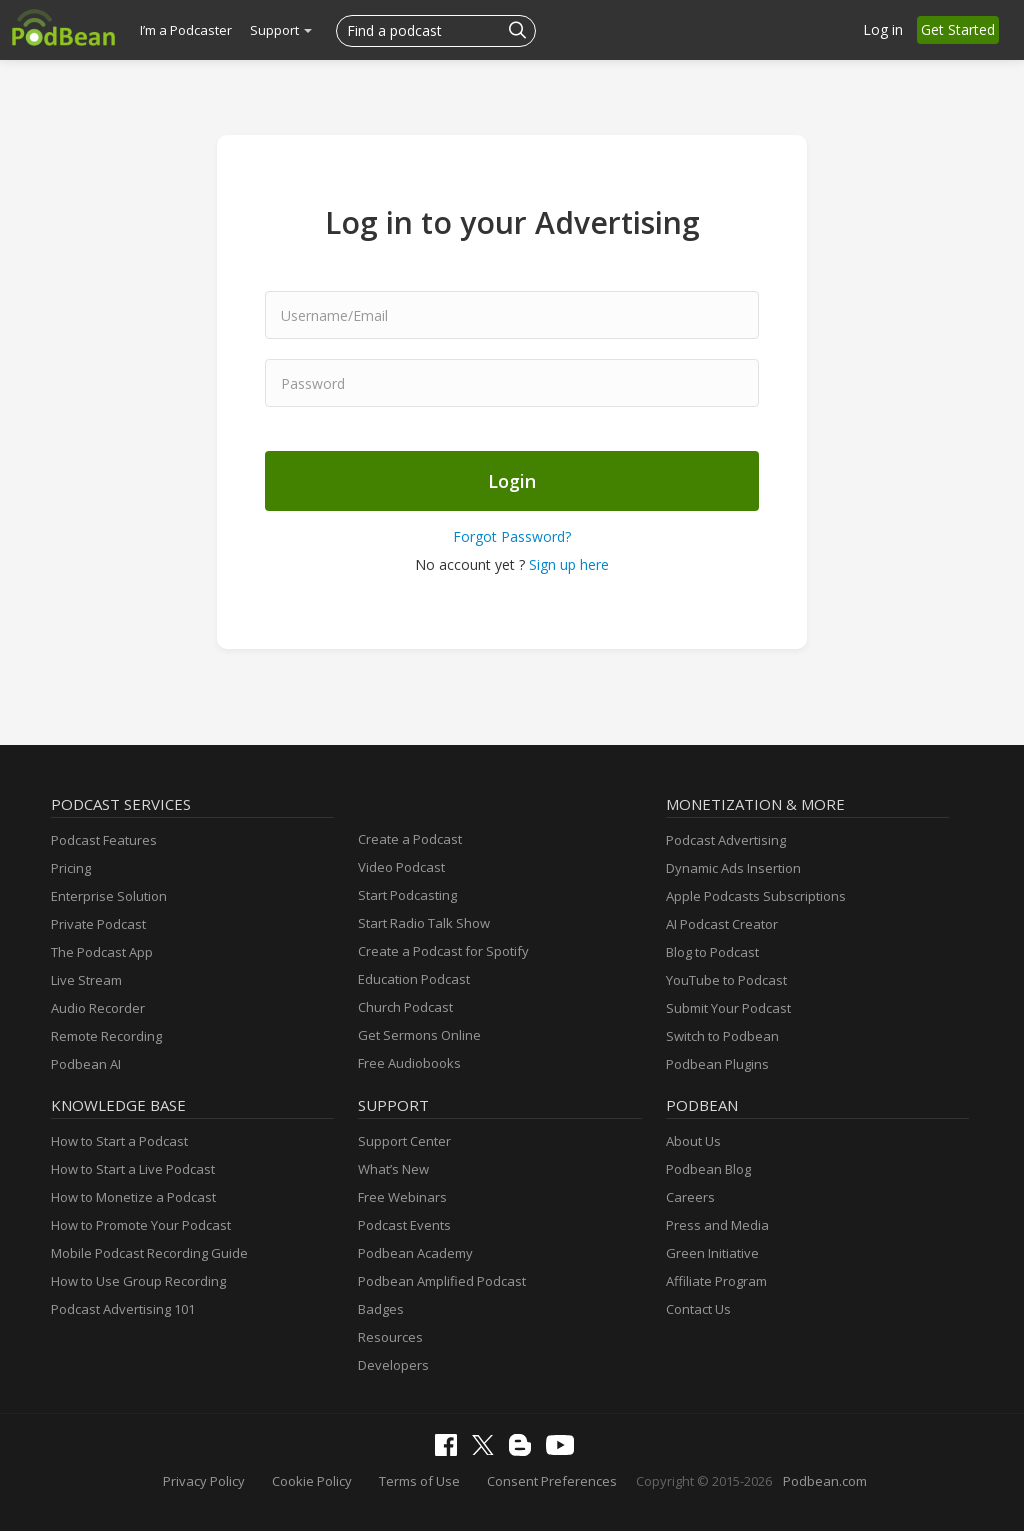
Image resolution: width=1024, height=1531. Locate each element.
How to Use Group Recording (138, 1281)
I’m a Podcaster (186, 30)
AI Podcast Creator (722, 924)
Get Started (958, 29)
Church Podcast (405, 1007)
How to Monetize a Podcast (133, 1197)
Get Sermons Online (419, 1035)
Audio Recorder (98, 1008)
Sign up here (569, 564)
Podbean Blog (708, 1169)
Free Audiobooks (409, 1063)
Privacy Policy (204, 1481)
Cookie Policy (312, 1481)
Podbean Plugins (717, 1064)
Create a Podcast (410, 839)
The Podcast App (102, 952)
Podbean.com (825, 1481)
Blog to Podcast (712, 952)
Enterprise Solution (109, 896)
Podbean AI (86, 1064)
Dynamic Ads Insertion (733, 868)
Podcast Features (104, 840)
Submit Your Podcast (728, 1008)
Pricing (71, 868)
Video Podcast (401, 867)
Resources (390, 1337)
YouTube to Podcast (726, 980)
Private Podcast (98, 924)
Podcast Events (404, 1225)
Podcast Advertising (726, 840)
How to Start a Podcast (119, 1141)
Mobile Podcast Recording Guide (149, 1253)
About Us (693, 1141)
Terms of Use (419, 1481)
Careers (690, 1197)
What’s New (393, 1169)
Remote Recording (106, 1036)
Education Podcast (414, 979)
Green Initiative (712, 1253)
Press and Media (717, 1225)
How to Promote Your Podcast (141, 1225)
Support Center (404, 1141)
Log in (883, 29)
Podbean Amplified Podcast (442, 1281)
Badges (381, 1309)
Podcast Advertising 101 (123, 1309)
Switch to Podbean (722, 1036)
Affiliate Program (716, 1281)
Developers (393, 1365)
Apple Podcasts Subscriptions (756, 896)
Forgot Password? (512, 536)
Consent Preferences (552, 1481)
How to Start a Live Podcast (133, 1169)
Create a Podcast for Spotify (443, 951)
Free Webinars (402, 1197)
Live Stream (86, 980)
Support (281, 30)
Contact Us (698, 1309)
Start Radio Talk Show (424, 923)
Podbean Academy (415, 1253)
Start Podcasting (407, 895)
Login (512, 481)
